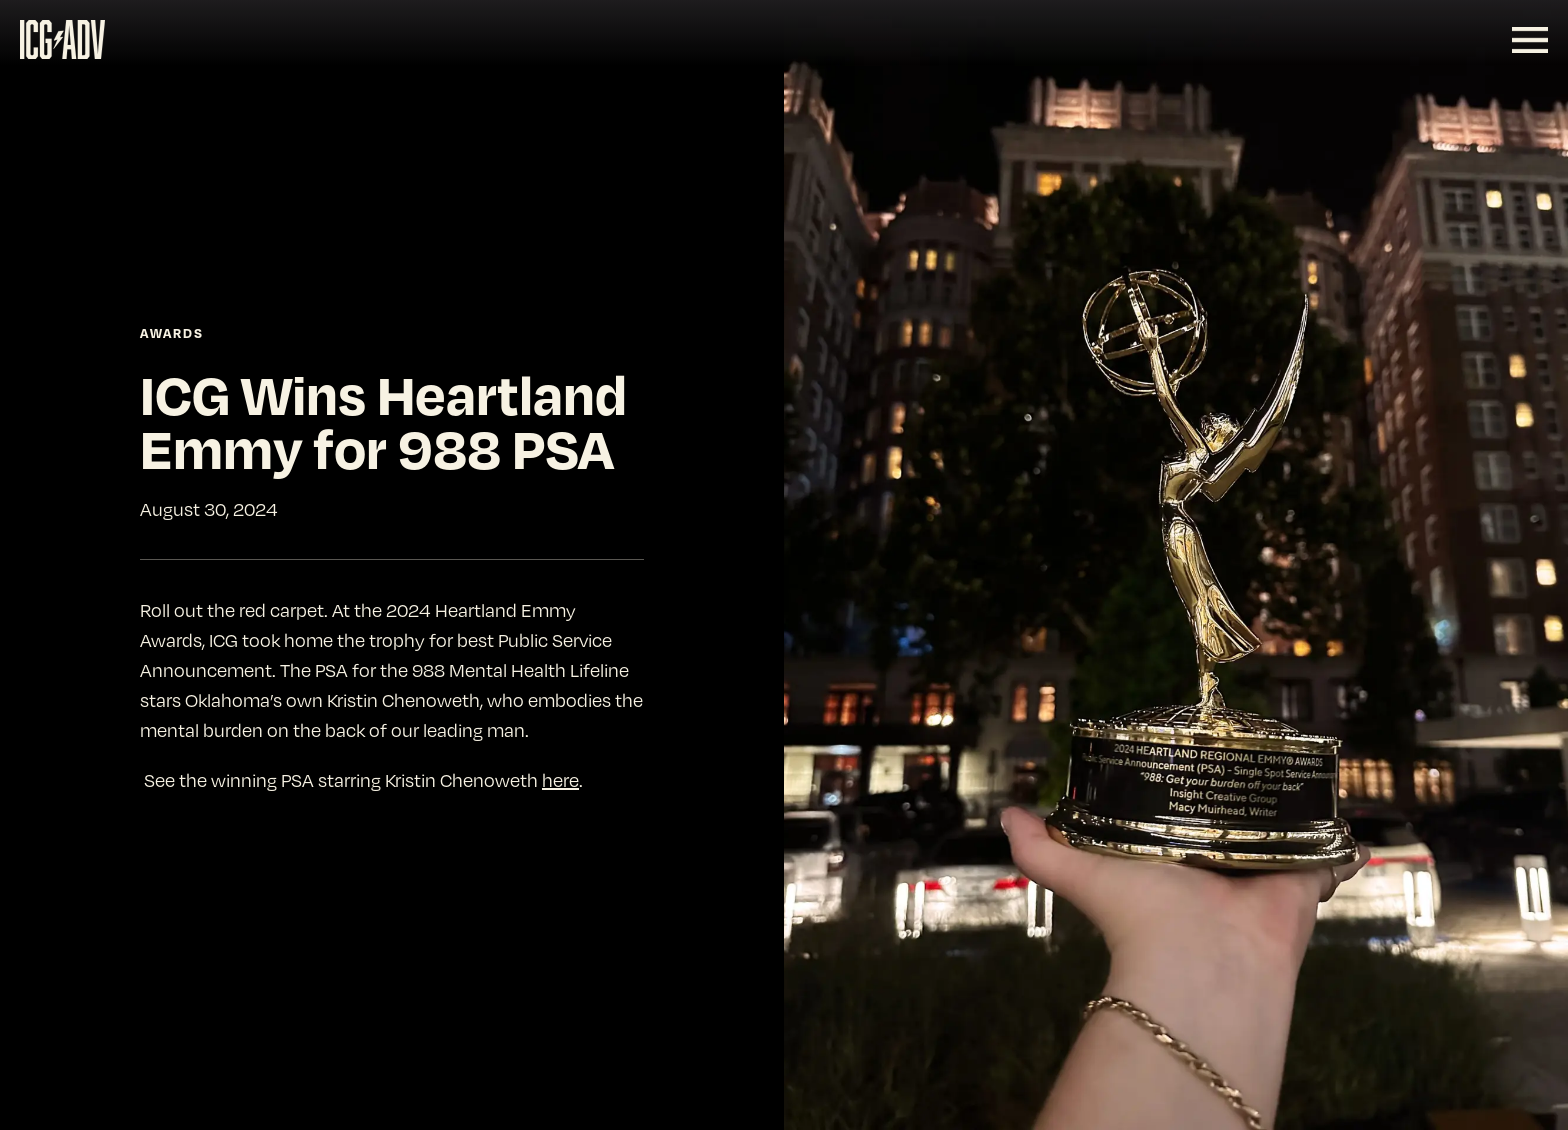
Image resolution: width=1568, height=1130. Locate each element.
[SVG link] (62, 39)
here (560, 779)
